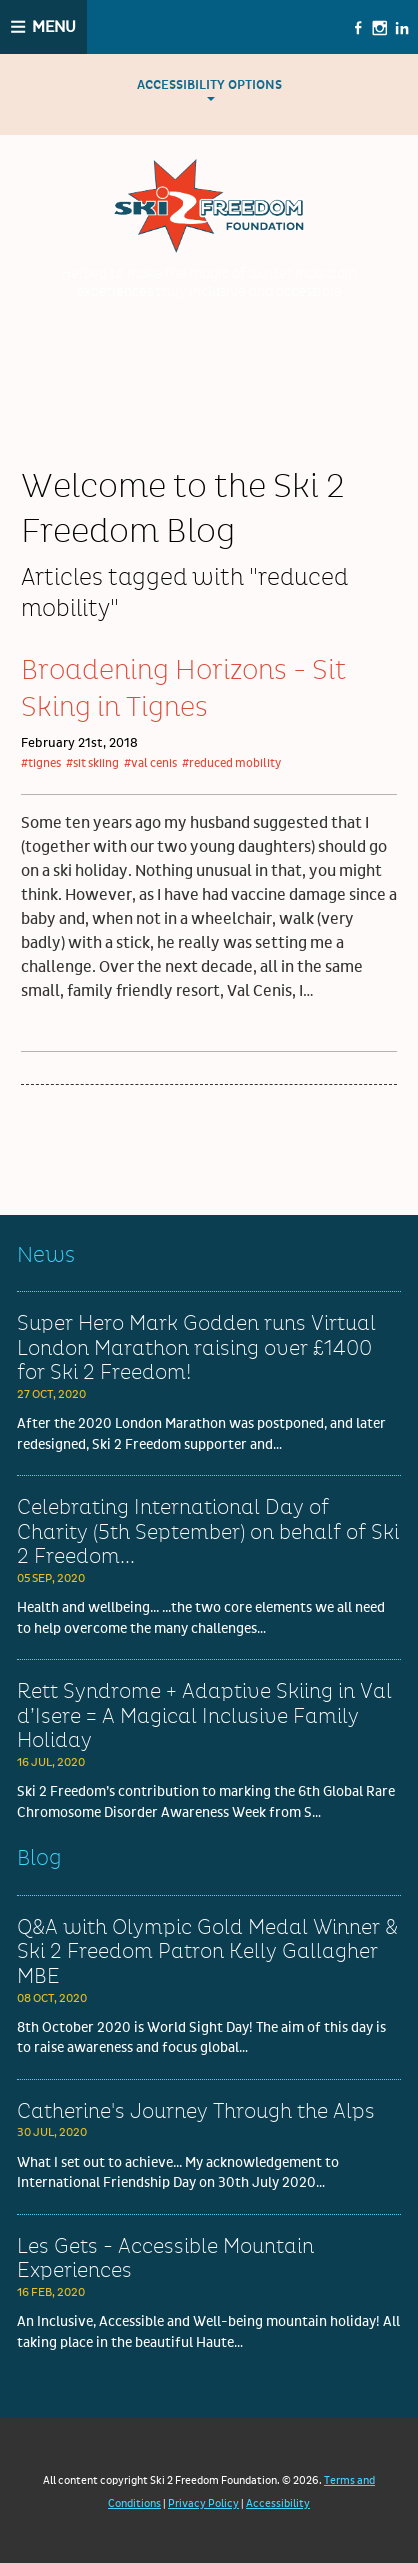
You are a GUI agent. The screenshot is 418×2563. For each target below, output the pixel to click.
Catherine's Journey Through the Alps (196, 2112)
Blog (39, 1858)
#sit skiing (92, 763)
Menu (54, 27)
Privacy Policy (203, 2503)
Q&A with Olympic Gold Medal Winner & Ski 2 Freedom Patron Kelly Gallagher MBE (207, 1952)
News (46, 1255)
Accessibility (278, 2503)
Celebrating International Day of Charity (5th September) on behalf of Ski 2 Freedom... (208, 1532)
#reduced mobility (231, 763)
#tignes (41, 763)
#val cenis (150, 763)
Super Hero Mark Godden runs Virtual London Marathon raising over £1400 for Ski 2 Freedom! (196, 1348)
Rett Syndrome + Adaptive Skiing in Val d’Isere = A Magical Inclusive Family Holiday (204, 1716)
